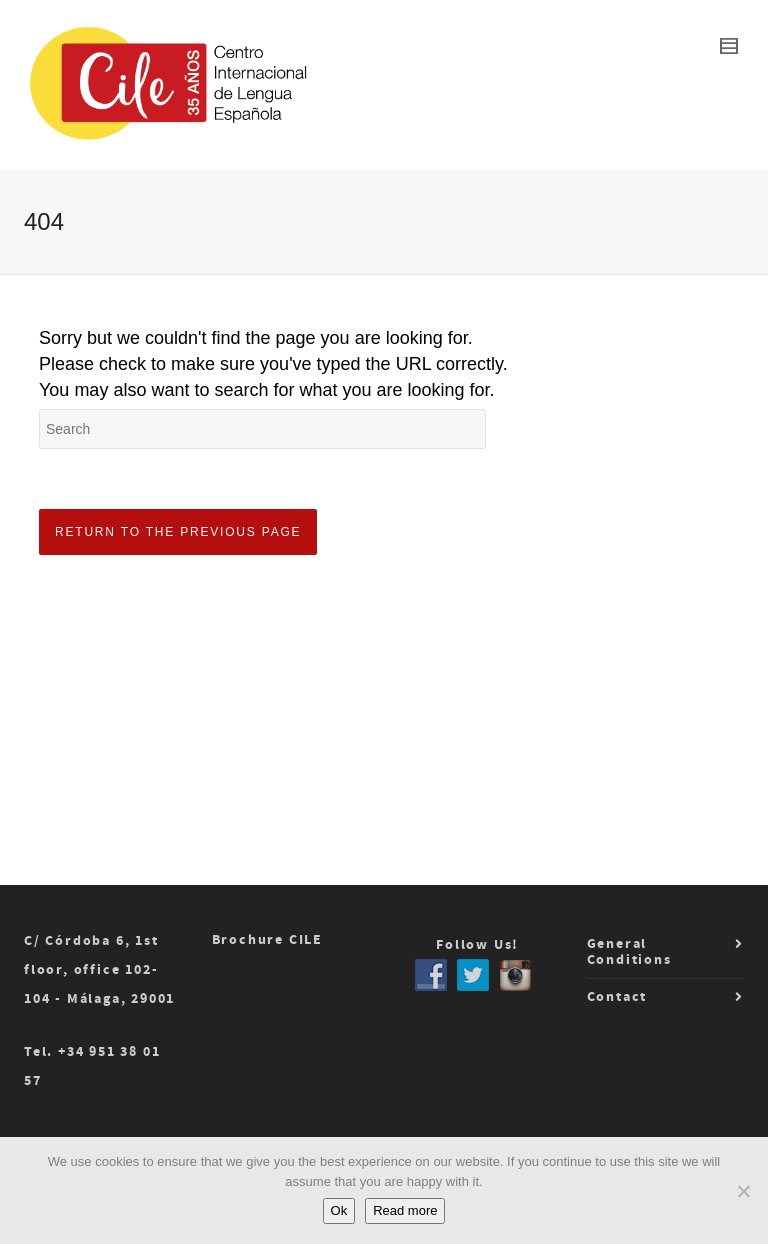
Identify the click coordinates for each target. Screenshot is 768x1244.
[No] (743, 1191)
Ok (339, 1210)
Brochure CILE (267, 940)
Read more (405, 1210)
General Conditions (629, 952)
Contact (617, 997)
